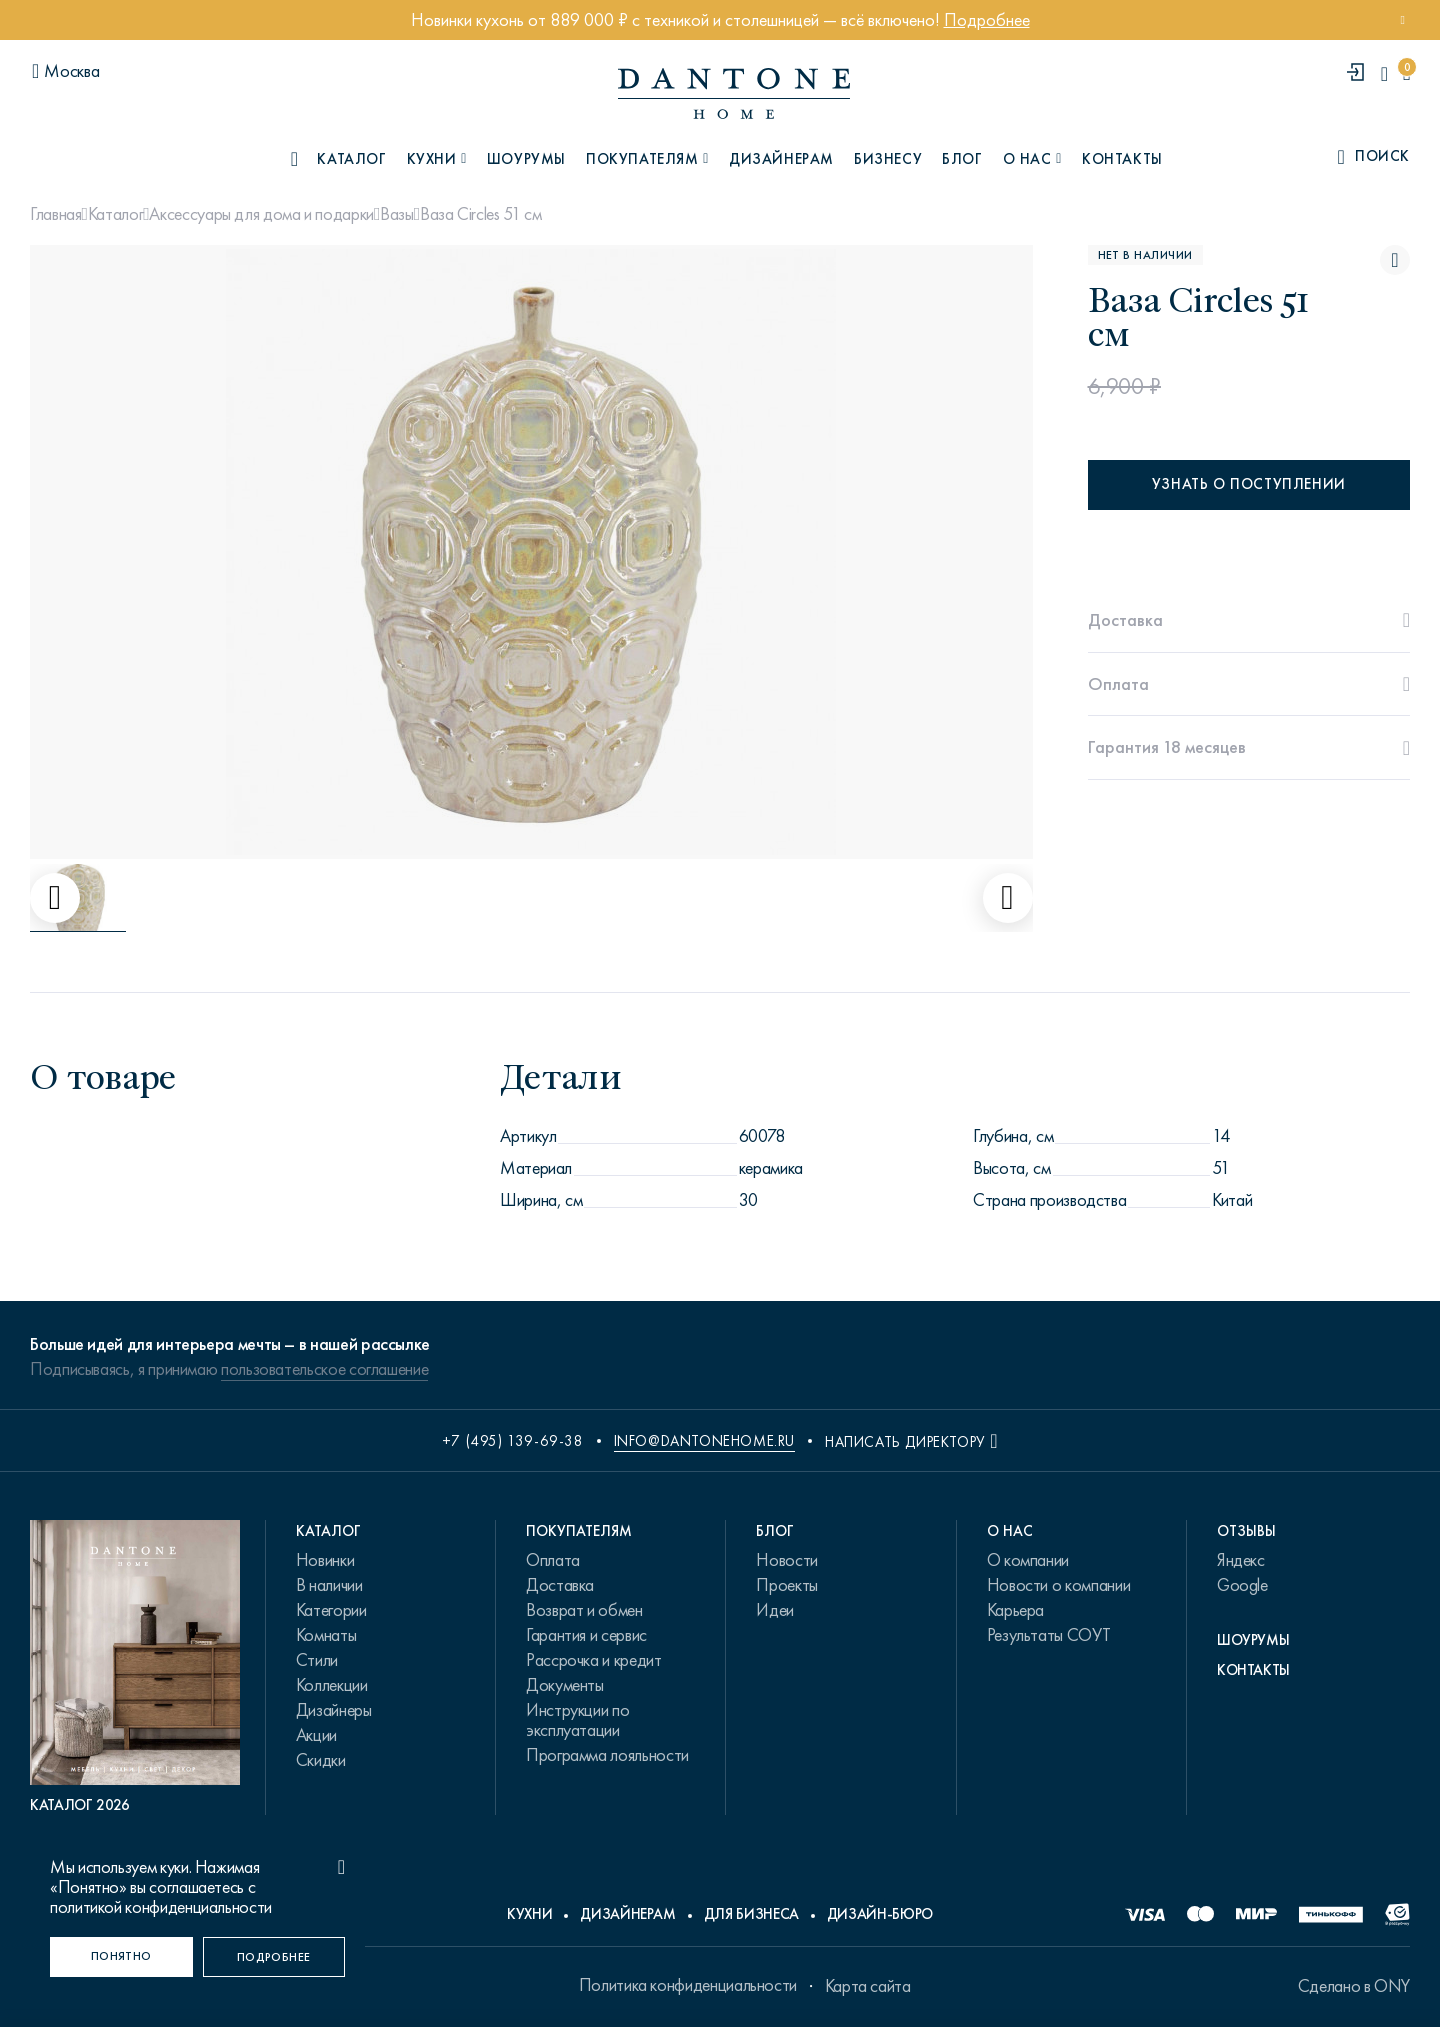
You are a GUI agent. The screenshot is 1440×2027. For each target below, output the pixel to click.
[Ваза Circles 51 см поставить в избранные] (1395, 260)
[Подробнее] (274, 1957)
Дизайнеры (334, 1710)
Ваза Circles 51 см (481, 214)
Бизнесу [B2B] (888, 159)
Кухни (529, 1914)
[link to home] (734, 93)
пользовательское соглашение (324, 1369)
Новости (786, 1560)
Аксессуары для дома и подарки (261, 214)
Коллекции (332, 1685)
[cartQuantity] (1406, 73)
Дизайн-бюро (880, 1914)
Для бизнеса (751, 1914)
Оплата (553, 1560)
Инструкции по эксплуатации (577, 1720)
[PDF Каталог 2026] (135, 1667)
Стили (317, 1660)
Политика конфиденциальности (688, 1985)
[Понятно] (121, 1957)
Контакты (1122, 159)
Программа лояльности (607, 1755)
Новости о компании (1059, 1585)
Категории (331, 1610)
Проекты (786, 1585)
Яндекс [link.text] (1241, 1560)
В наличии (329, 1585)
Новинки (325, 1560)
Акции (316, 1735)
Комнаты (326, 1635)
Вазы (397, 214)
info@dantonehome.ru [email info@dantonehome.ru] (704, 1441)
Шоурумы (526, 159)
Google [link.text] (1242, 1585)
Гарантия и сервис (586, 1635)
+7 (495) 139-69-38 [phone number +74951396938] (513, 1441)
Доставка (560, 1585)
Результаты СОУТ (1049, 1635)
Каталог (115, 214)
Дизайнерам (781, 159)
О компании (1028, 1560)
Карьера (1015, 1610)
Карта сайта (868, 1986)
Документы (565, 1685)
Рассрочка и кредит (594, 1660)
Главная (55, 214)
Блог (962, 159)
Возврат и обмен (584, 1610)
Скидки (321, 1760)
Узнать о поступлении (1249, 484)
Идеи (775, 1610)
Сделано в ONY (1354, 1986)
